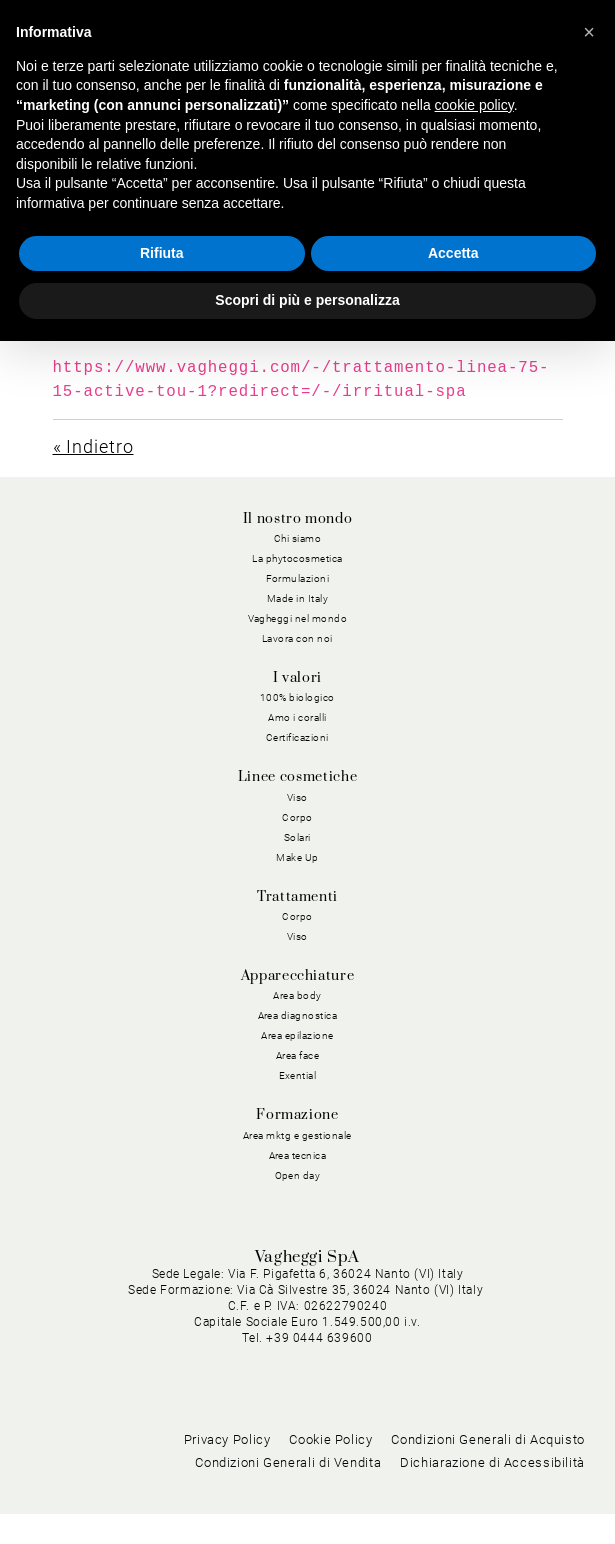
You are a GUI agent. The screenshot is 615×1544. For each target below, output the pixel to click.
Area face (298, 1055)
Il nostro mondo (298, 519)
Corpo (297, 817)
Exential (298, 1075)
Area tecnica (298, 1155)
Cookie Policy (330, 1468)
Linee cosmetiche (297, 777)
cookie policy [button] (474, 105)
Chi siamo (298, 538)
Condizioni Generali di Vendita (288, 1491)
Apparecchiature (298, 976)
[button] (589, 32)
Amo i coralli (297, 717)
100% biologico (297, 697)
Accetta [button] (453, 253)
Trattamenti (297, 897)
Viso (297, 797)
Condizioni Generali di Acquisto (488, 1468)
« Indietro (93, 446)
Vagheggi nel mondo (298, 618)
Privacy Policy (227, 1468)
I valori (297, 678)
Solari (297, 837)
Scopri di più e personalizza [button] (307, 300)
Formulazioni (298, 578)
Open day (298, 1175)
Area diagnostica (298, 1015)
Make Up (297, 857)
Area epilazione (297, 1035)
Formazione (297, 1115)
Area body (297, 995)
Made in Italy (298, 598)
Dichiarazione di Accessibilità (492, 1491)
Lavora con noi (297, 638)
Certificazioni (297, 737)
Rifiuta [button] (162, 253)
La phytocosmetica (297, 558)
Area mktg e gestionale (297, 1135)
